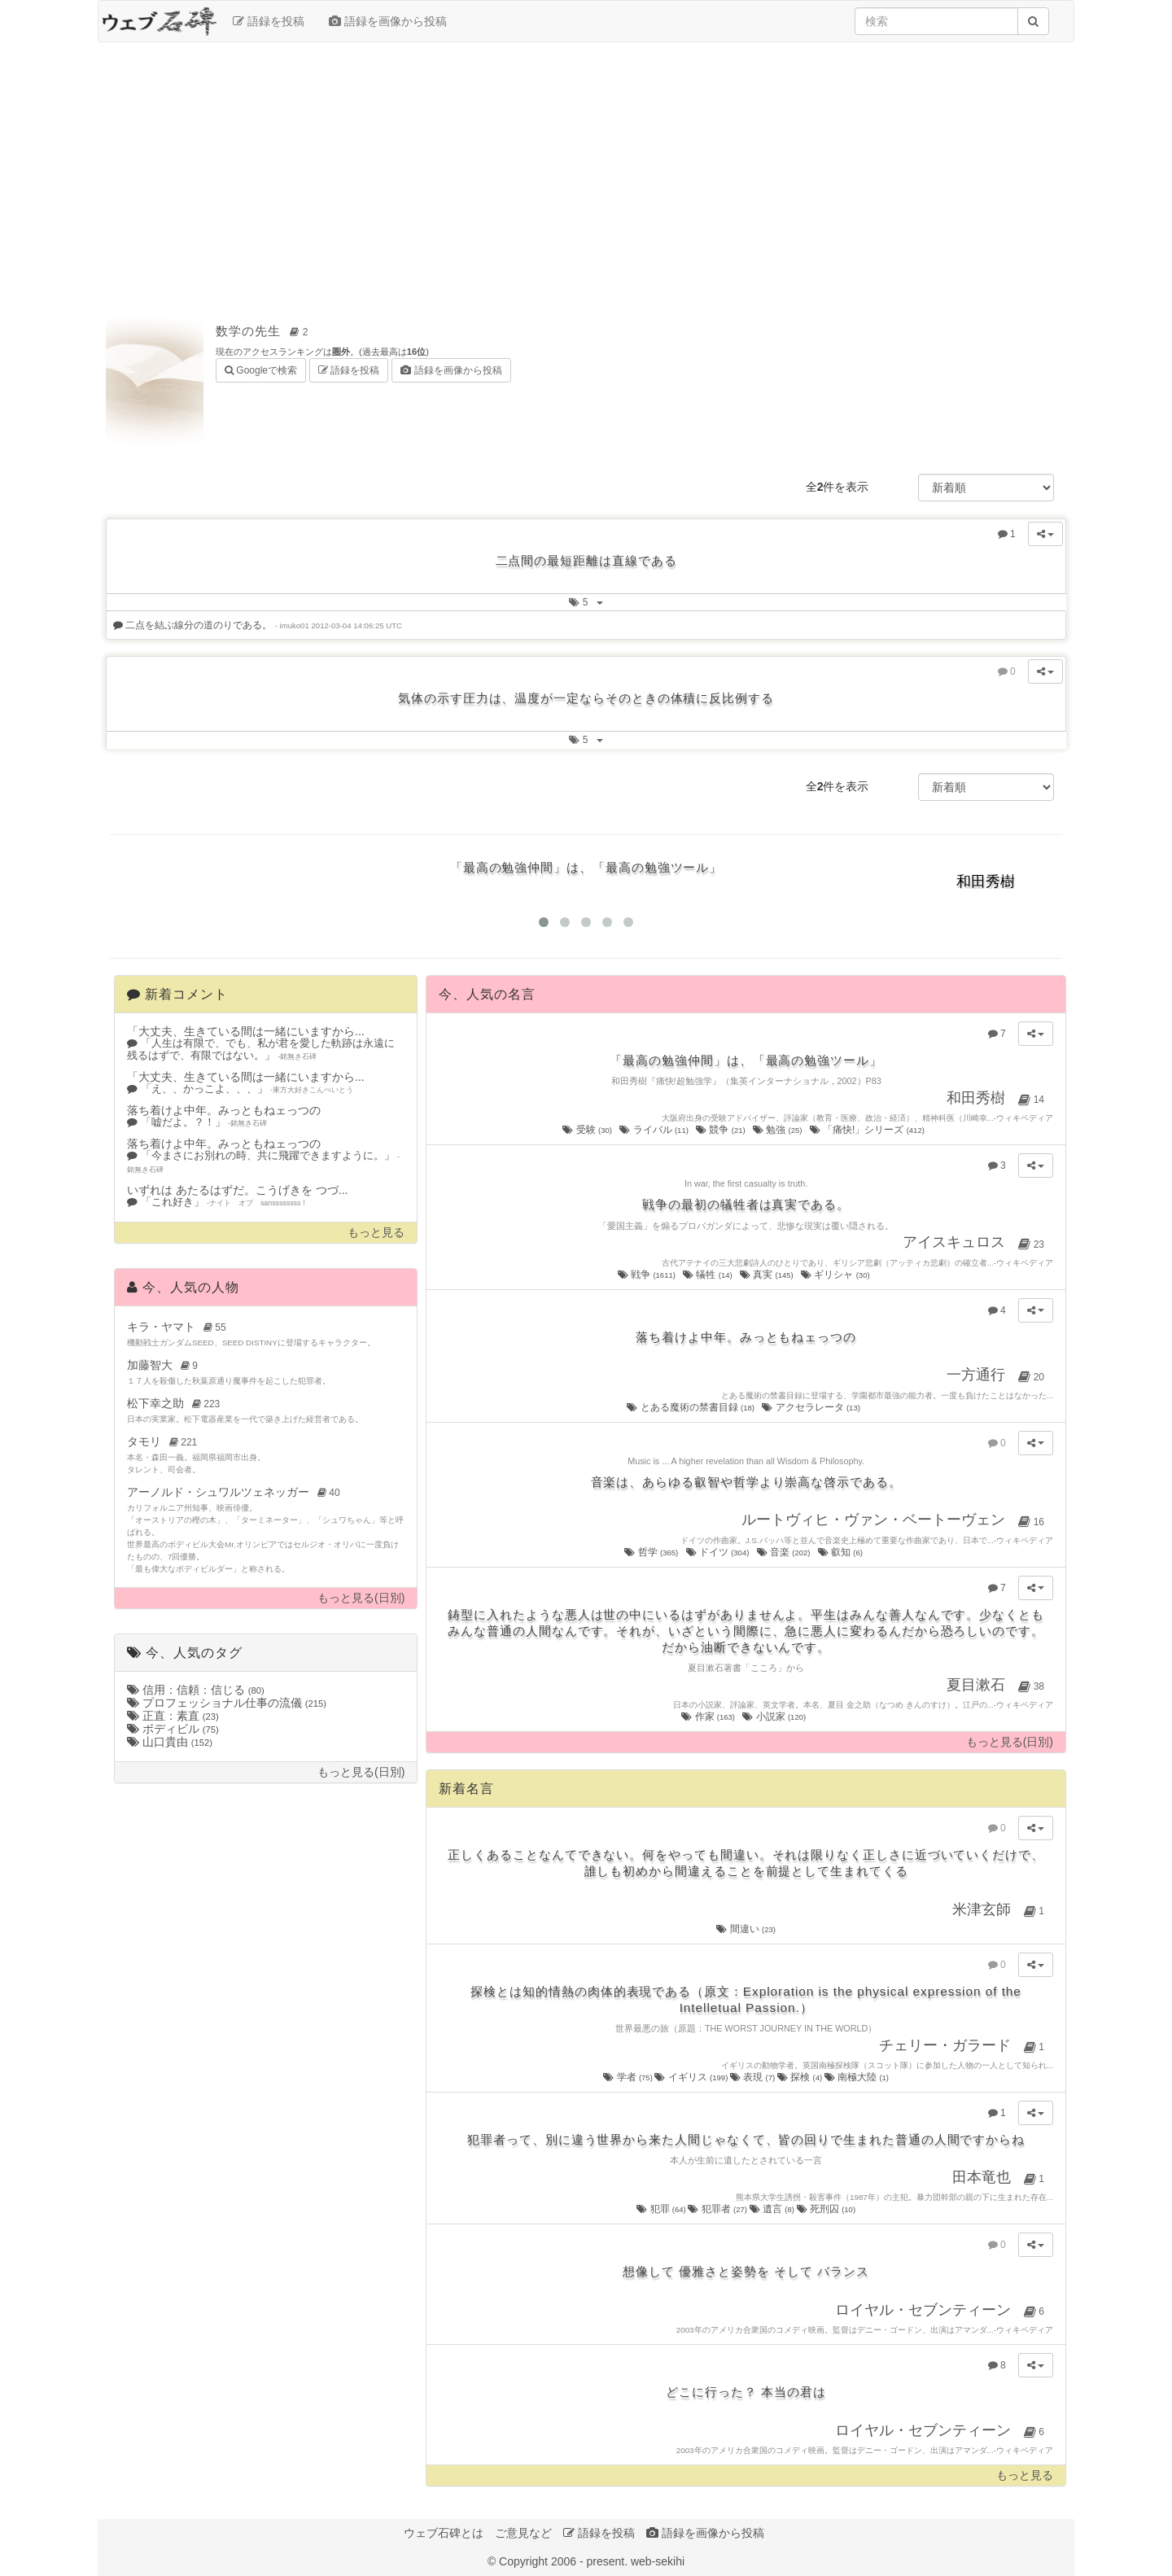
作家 (709, 1716)
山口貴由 (169, 1741)
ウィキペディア (1024, 1117)
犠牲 (708, 1274)
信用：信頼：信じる (196, 1689)
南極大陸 (856, 2077)
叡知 (841, 1552)
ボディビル (173, 1728)
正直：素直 (173, 1715)
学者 (628, 2077)
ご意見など (523, 2532)
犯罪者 (718, 2209)
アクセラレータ (812, 1407)
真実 (767, 1274)
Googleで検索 (261, 369)
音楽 (784, 1552)
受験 (588, 1129)
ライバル (654, 1129)
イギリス (691, 2077)
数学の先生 (264, 331)
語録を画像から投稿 (388, 21)
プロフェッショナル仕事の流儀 (226, 1702)
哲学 (652, 1552)
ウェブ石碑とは (443, 2532)
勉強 (778, 1129)
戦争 (648, 1274)
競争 (721, 1129)
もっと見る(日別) (361, 1598)
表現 (753, 2077)
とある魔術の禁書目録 (691, 1407)
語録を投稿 (268, 21)
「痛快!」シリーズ (868, 1129)
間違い (746, 1929)
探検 (800, 2077)
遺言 (773, 2209)
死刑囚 (826, 2209)
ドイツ (718, 1552)
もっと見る (376, 1233)
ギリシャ (836, 1274)
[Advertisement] (586, 172)
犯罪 (662, 2209)
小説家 (774, 1716)
